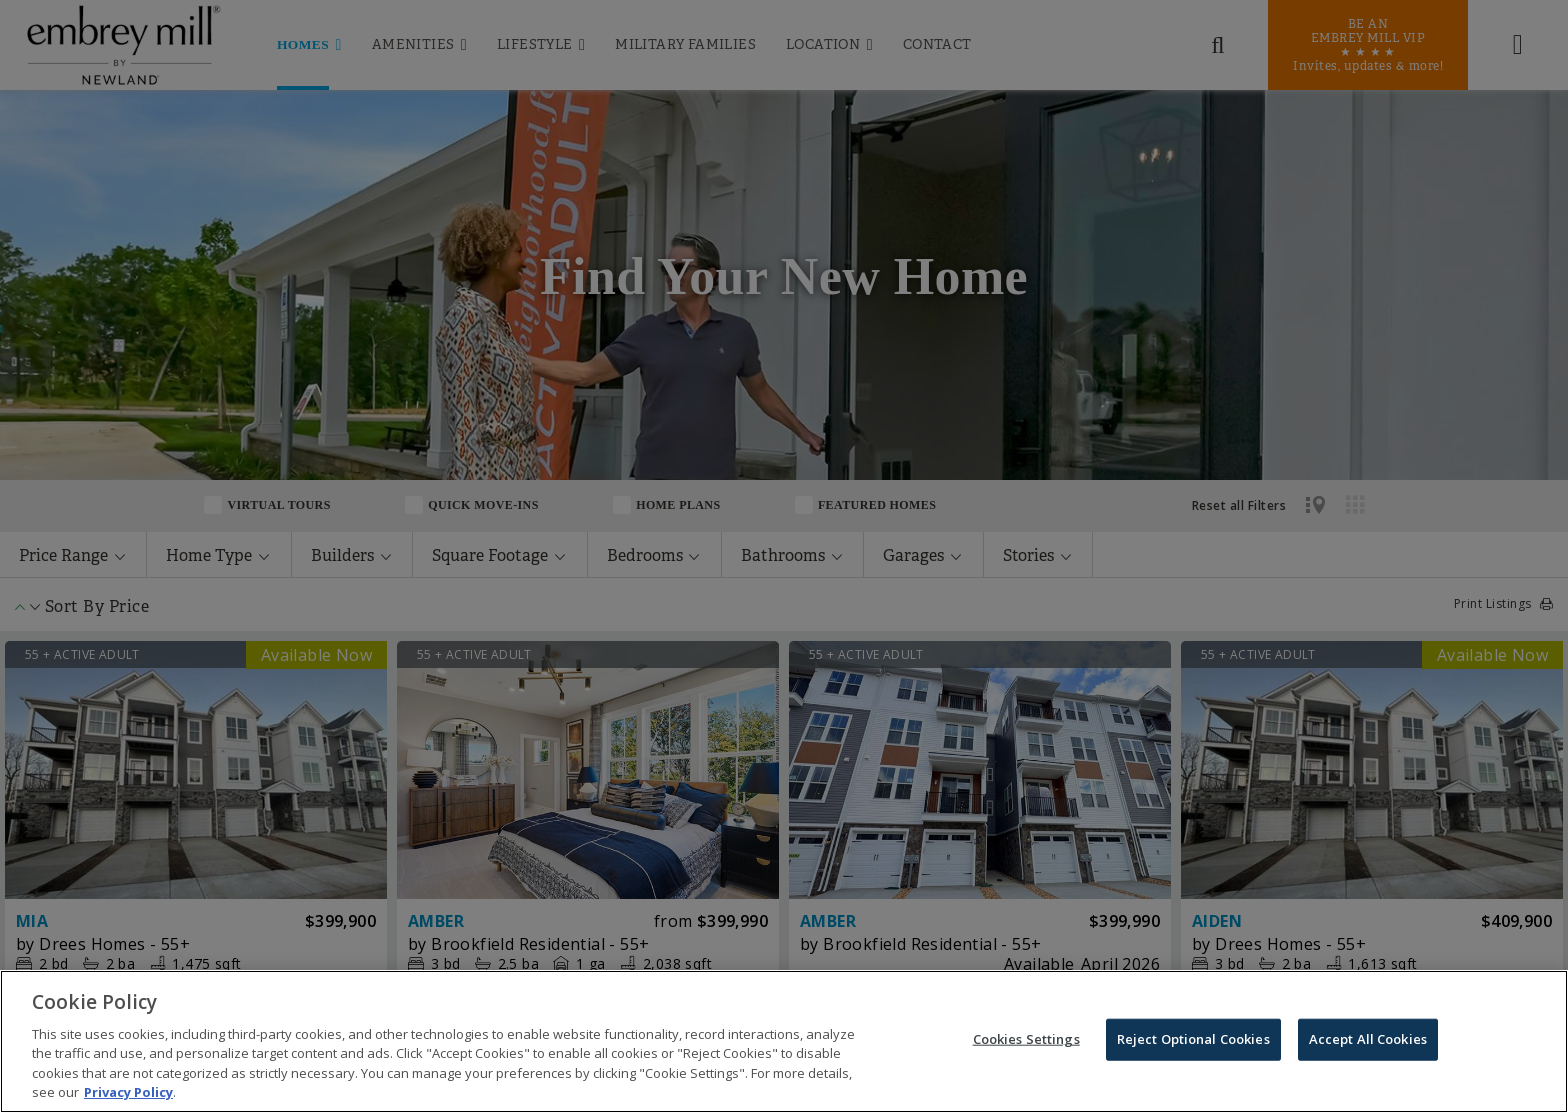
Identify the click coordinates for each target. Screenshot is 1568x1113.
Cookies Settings (1026, 1041)
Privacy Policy (128, 1095)
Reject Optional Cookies (1193, 1041)
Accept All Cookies (1368, 1041)
